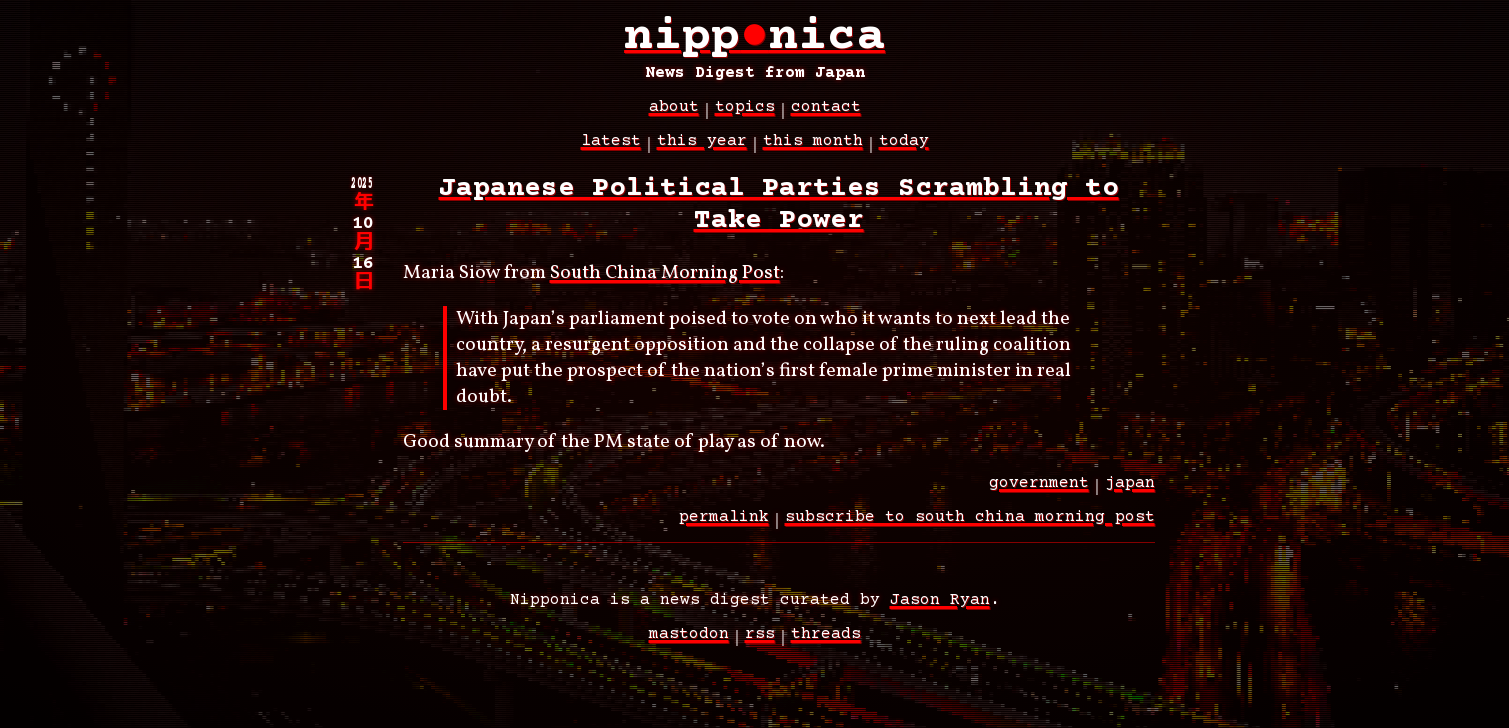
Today (904, 152)
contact (826, 118)
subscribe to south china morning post (970, 528)
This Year (702, 152)
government (1039, 494)
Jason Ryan (940, 611)
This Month (813, 152)
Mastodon (689, 645)
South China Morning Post (665, 284)
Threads (826, 645)
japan (1130, 494)
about (674, 118)
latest (611, 152)
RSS (760, 645)
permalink (724, 528)
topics (745, 118)
